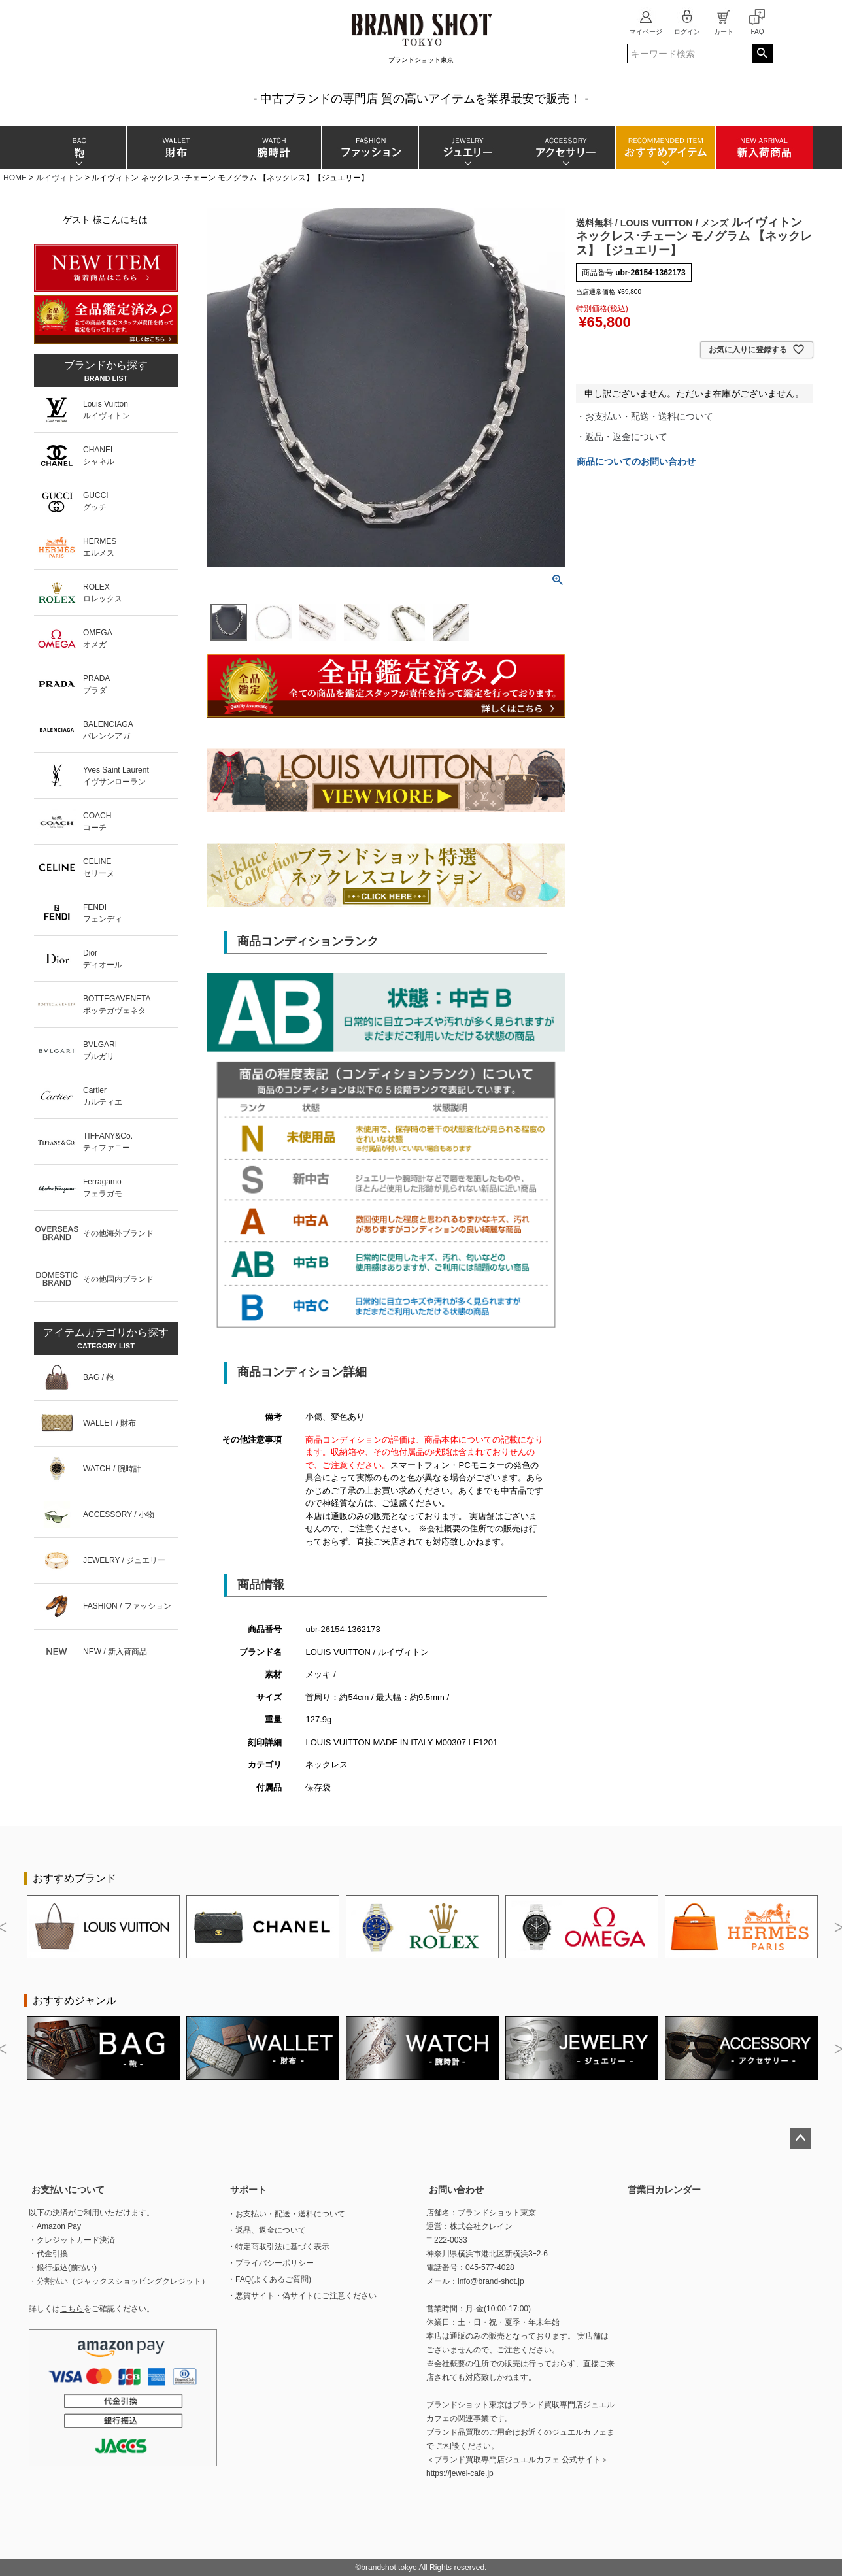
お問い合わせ (456, 2189)
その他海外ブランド (118, 1233)
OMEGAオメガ (97, 638)
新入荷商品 (764, 147)
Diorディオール (102, 958)
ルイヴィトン (59, 177)
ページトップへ (800, 2138)
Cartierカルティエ (102, 1096)
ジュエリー (467, 147)
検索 (762, 53)
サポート (248, 2189)
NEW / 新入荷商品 (115, 1651)
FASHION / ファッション (127, 1606)
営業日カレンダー (664, 2189)
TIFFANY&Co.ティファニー (108, 1141)
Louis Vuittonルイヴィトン (106, 409)
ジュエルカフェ (579, 2432)
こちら (72, 2308)
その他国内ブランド (118, 1279)
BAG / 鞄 (98, 1377)
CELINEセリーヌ (98, 867)
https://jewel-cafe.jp (460, 2473)
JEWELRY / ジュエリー (124, 1560)
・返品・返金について (621, 436)
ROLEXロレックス (102, 592)
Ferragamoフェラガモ (102, 1187)
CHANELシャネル (99, 455)
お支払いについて (68, 2189)
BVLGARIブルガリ (100, 1050)
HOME (15, 177)
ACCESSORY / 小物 (118, 1514)
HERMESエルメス (99, 547)
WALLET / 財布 (109, 1423)
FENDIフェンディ (102, 913)
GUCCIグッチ (96, 501)
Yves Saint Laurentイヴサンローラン (116, 775)
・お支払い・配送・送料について (644, 416)
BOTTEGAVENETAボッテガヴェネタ (117, 1004)
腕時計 (272, 147)
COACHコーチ (97, 821)
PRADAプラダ (96, 684)
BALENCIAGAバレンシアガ (108, 730)
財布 (175, 147)
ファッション (369, 147)
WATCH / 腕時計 (112, 1468)
